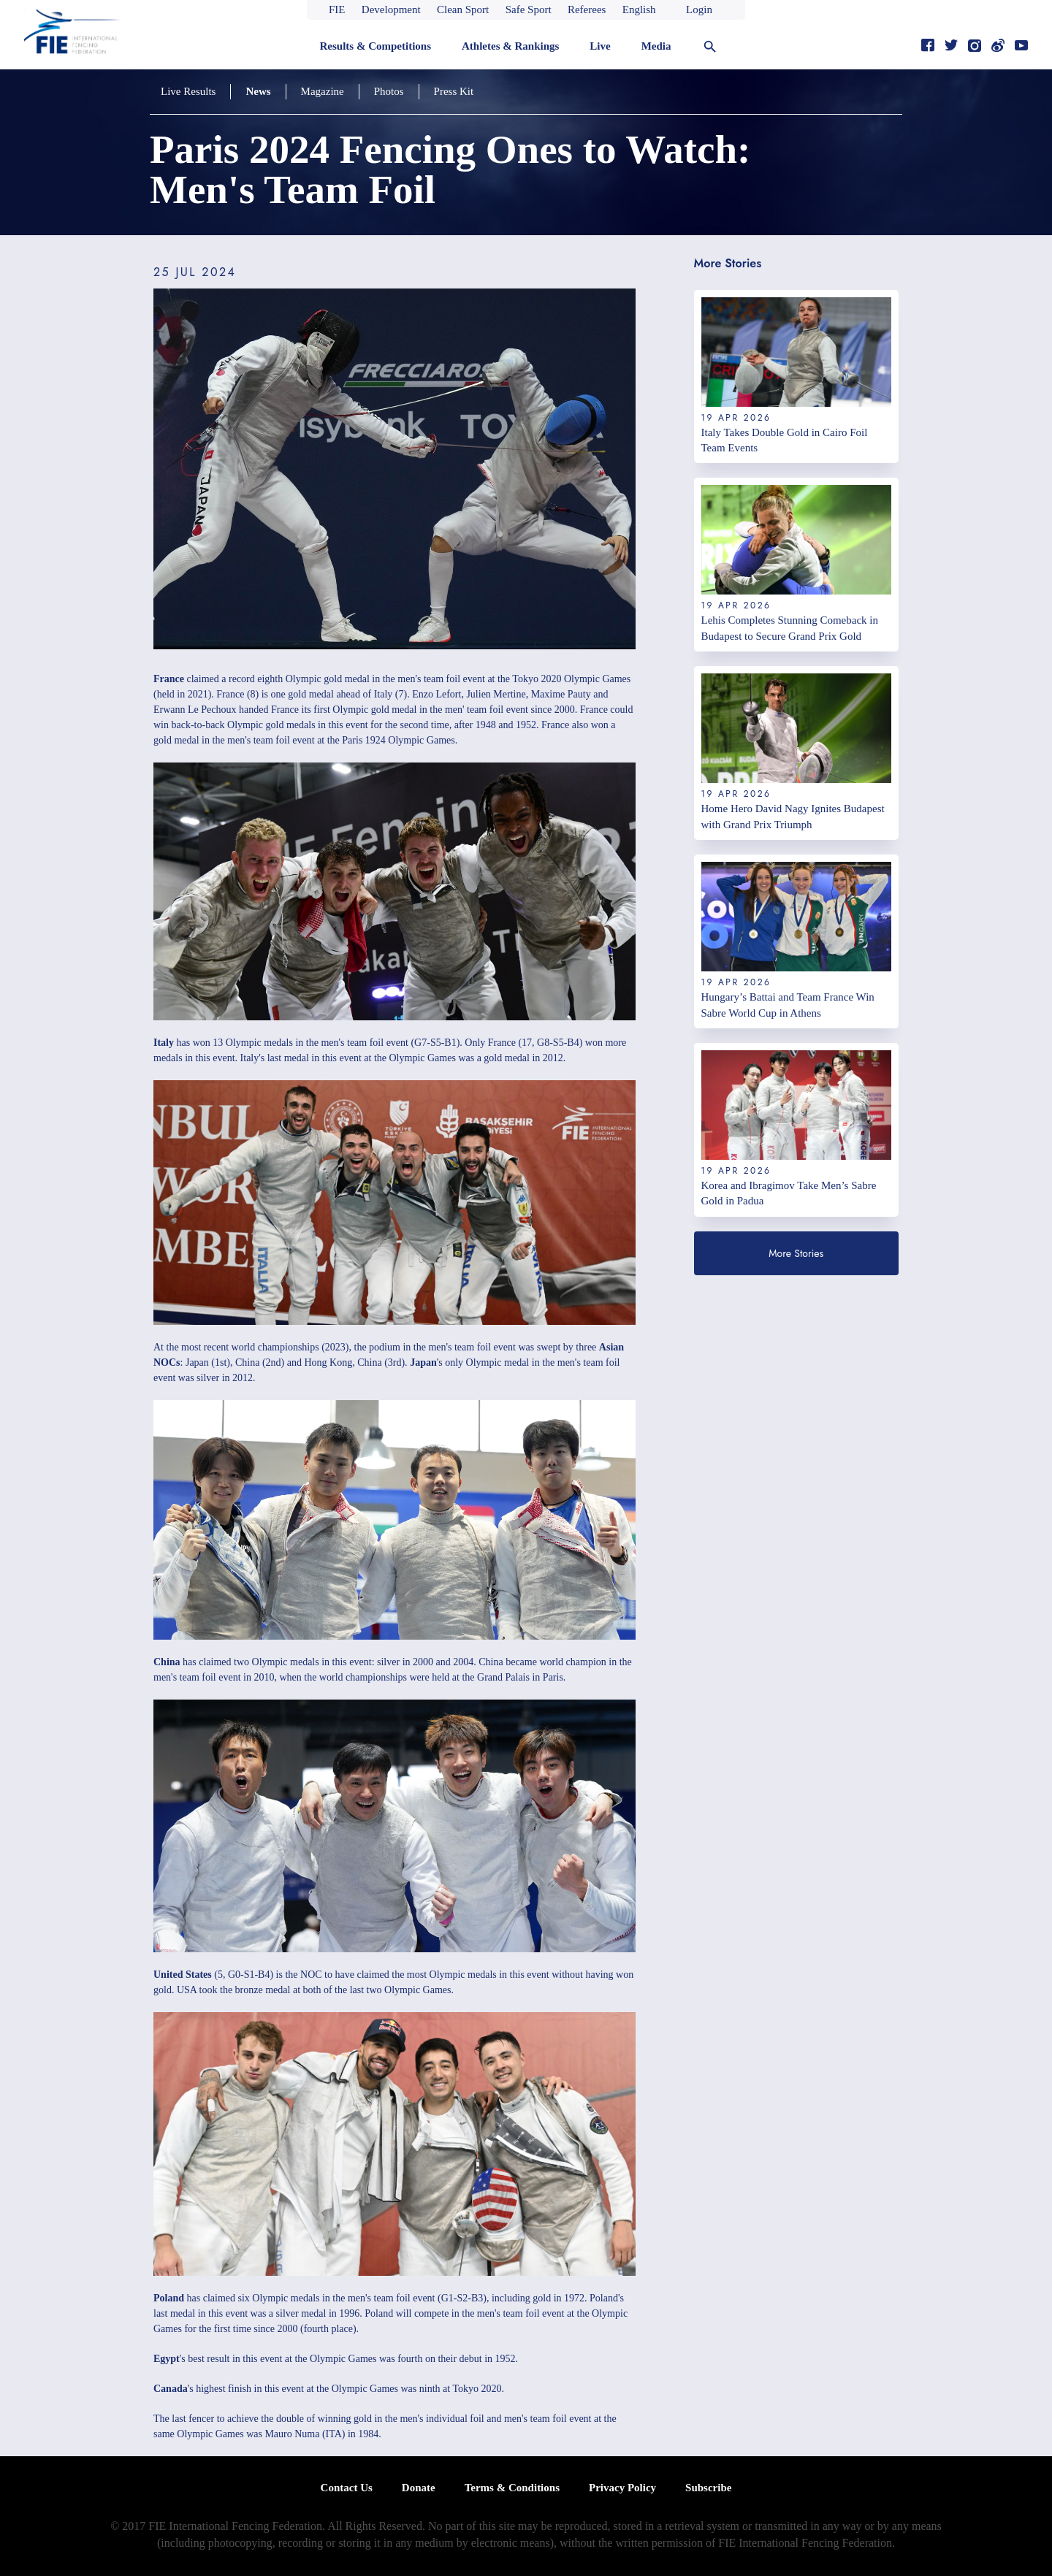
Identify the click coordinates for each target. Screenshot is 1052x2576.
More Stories (796, 1253)
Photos (389, 91)
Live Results (188, 91)
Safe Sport (529, 9)
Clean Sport (463, 9)
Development (391, 9)
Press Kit (454, 91)
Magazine (322, 91)
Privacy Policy (622, 2487)
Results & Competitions (375, 46)
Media (656, 46)
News (257, 91)
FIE (337, 9)
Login (699, 9)
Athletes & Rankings (510, 46)
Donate (418, 2487)
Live (600, 46)
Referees (587, 9)
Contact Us (347, 2487)
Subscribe (708, 2487)
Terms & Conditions (512, 2487)
